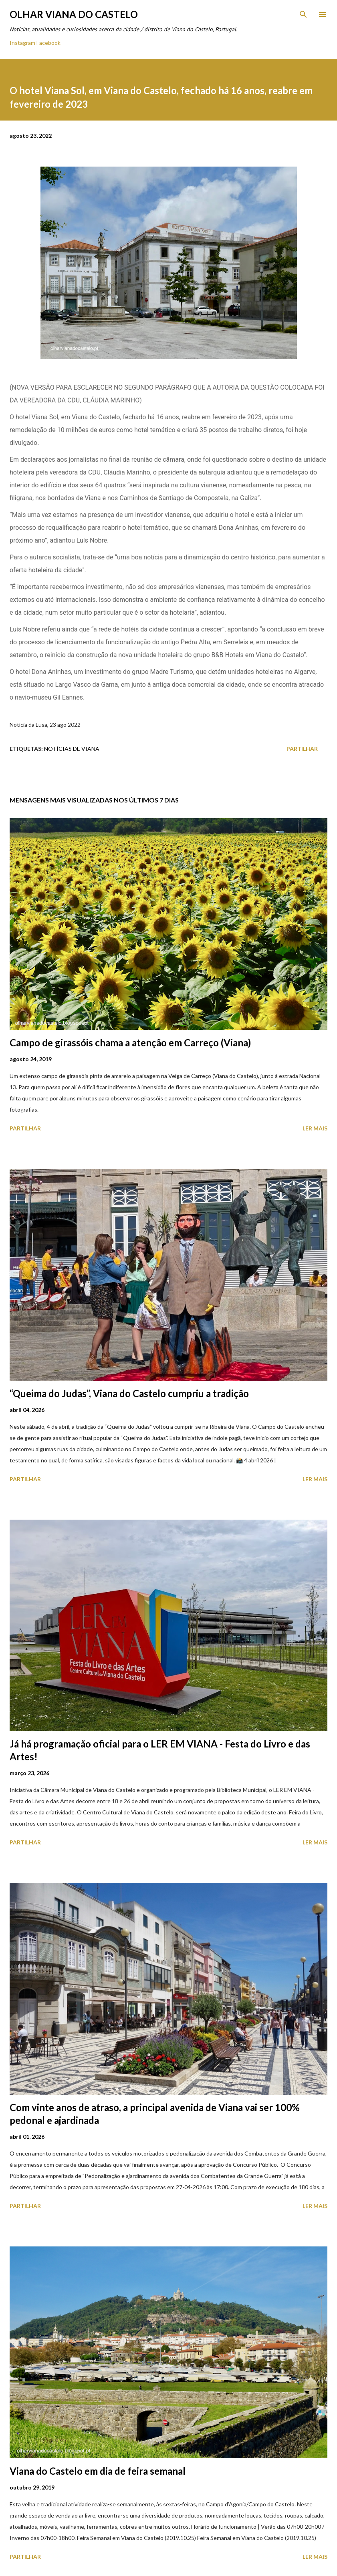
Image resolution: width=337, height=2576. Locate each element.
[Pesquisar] (303, 14)
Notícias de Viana (71, 748)
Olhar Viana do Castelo (74, 14)
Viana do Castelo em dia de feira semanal (98, 2471)
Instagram (22, 42)
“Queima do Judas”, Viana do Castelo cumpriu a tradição (129, 1393)
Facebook (48, 42)
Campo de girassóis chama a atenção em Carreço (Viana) (130, 1042)
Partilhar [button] (302, 748)
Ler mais (315, 1128)
